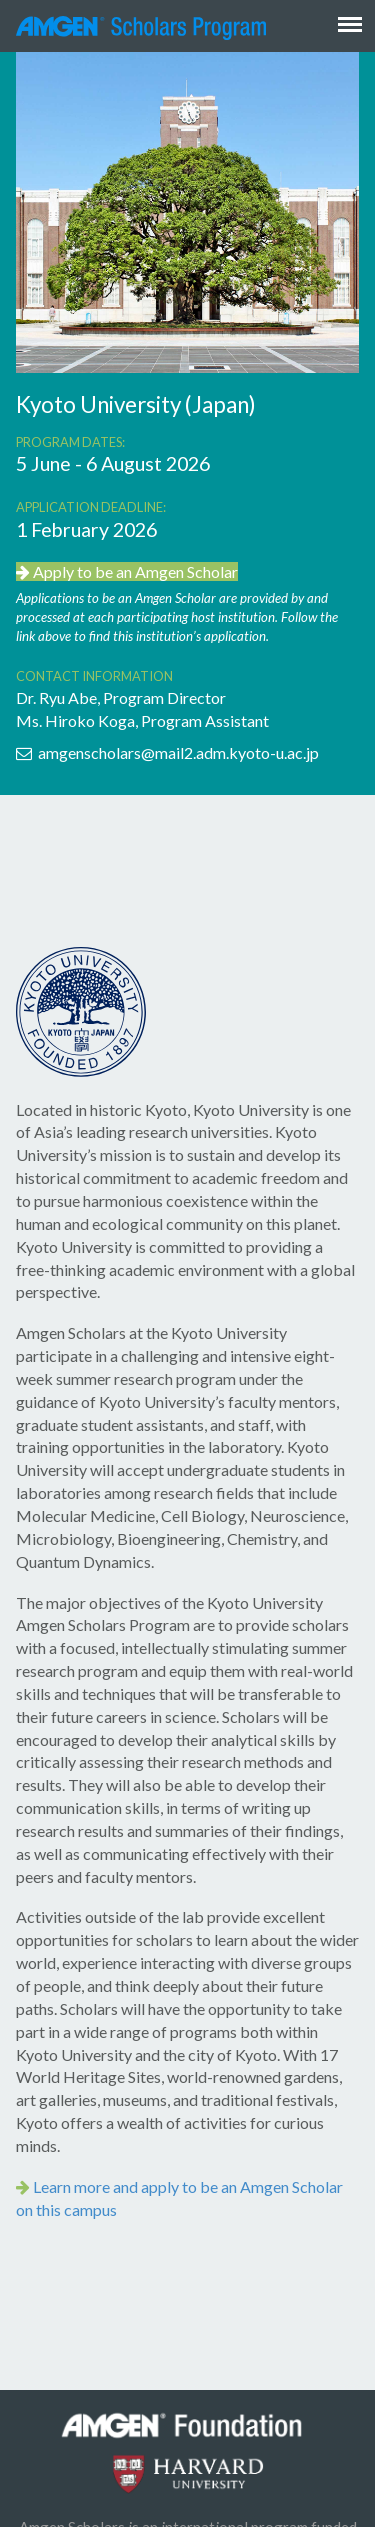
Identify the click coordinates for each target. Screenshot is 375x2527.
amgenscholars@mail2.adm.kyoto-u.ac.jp (167, 752)
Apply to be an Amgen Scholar (127, 571)
